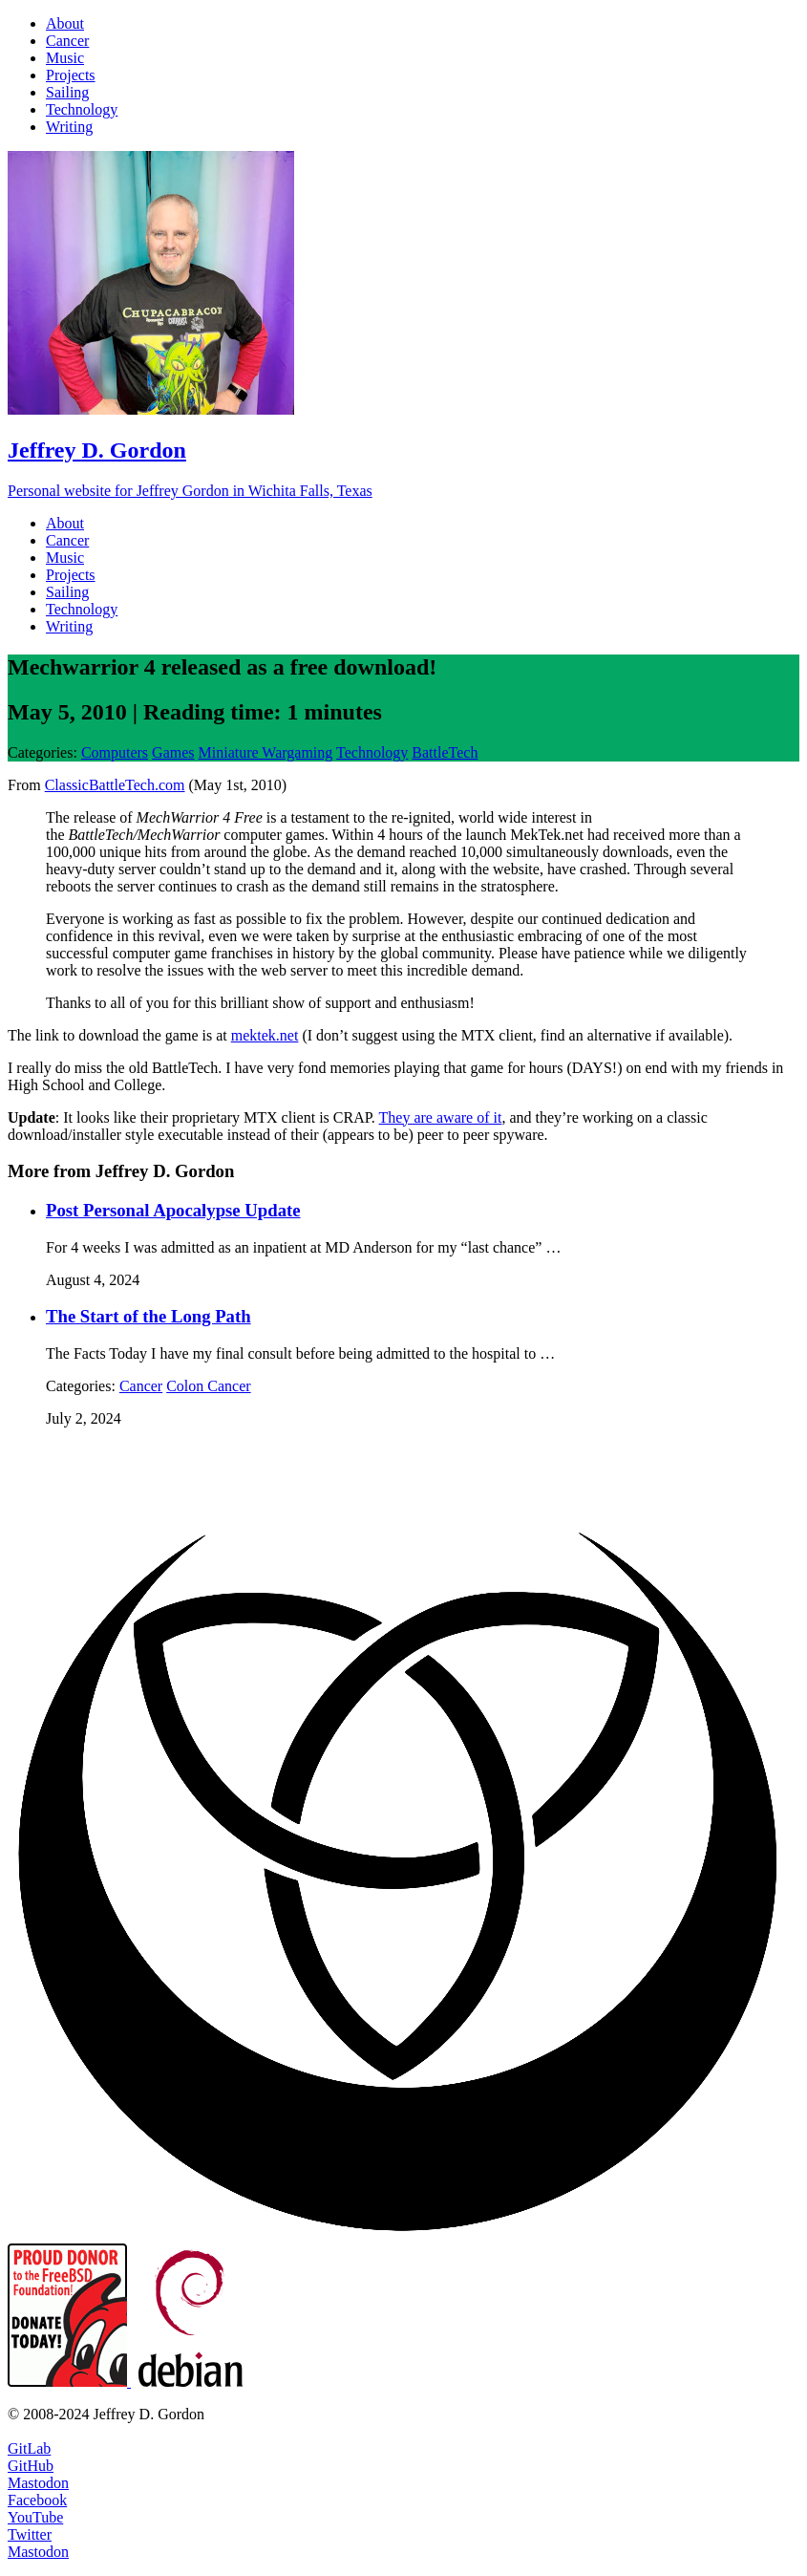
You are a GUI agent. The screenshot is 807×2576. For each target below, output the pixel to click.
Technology (372, 752)
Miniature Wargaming (266, 752)
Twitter (30, 2534)
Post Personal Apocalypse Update (173, 1210)
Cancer (140, 1386)
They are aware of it (440, 1117)
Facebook (37, 2500)
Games (173, 752)
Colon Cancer (208, 1386)
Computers (114, 752)
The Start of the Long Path (148, 1316)
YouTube (35, 2517)
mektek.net (265, 1035)
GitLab (29, 2448)
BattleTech (445, 752)
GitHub (30, 2466)
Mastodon (38, 2483)
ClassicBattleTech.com (115, 785)
